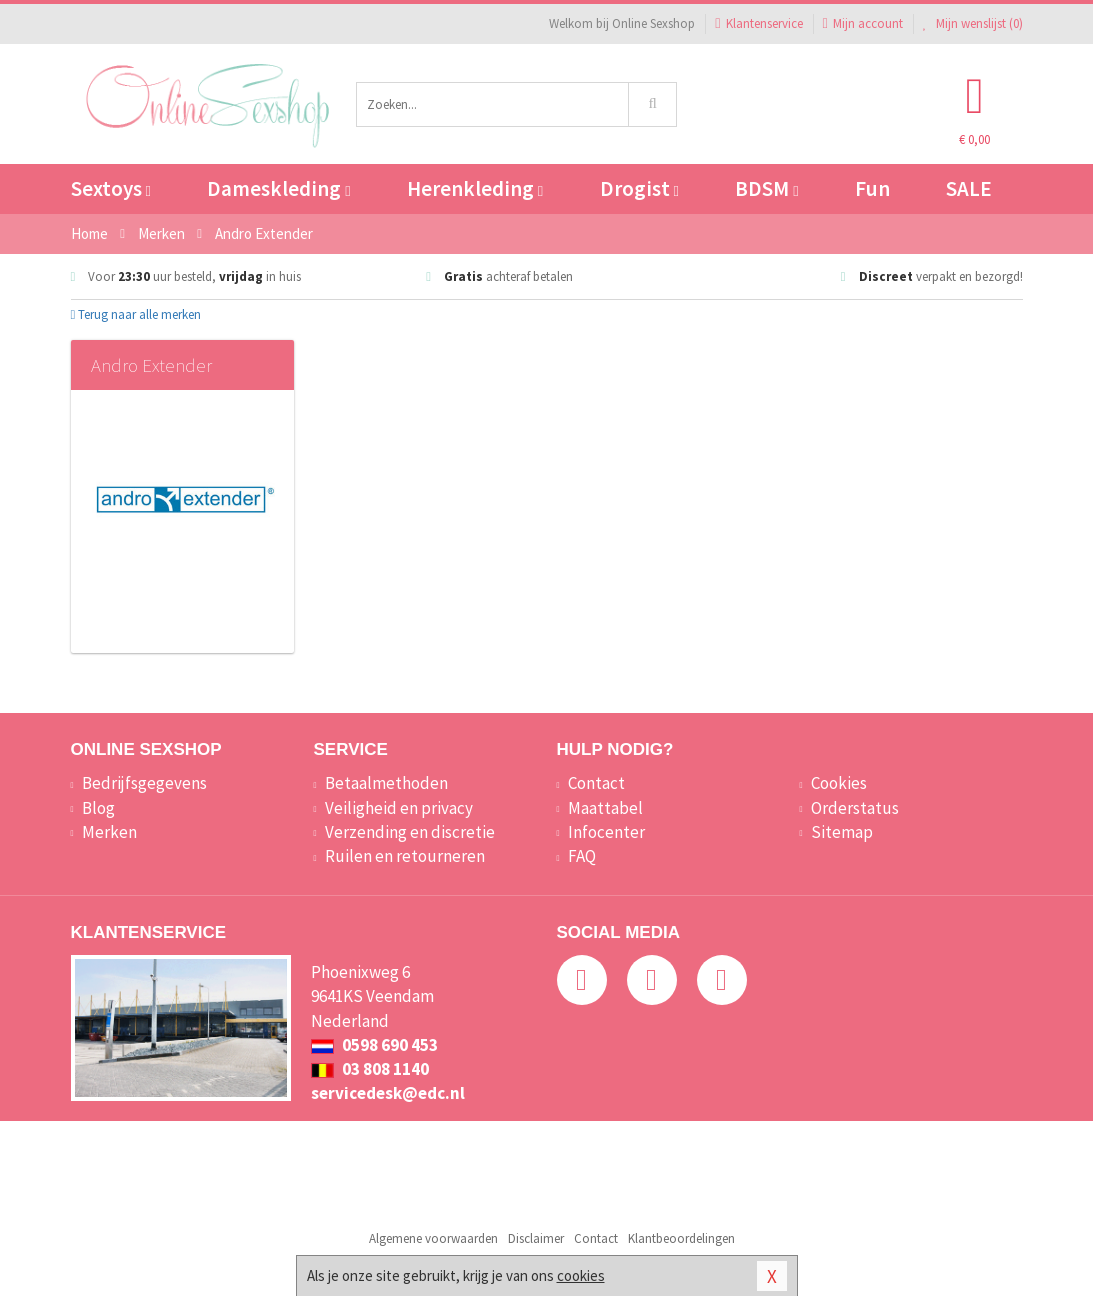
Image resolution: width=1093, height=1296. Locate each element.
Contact (596, 783)
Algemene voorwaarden (433, 1238)
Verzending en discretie (410, 832)
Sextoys (111, 188)
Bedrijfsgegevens (144, 783)
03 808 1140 (370, 1069)
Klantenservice (758, 23)
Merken (109, 832)
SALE (969, 188)
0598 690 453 (374, 1045)
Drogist (639, 188)
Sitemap (842, 832)
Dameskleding (278, 188)
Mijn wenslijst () (973, 23)
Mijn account (863, 23)
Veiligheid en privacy (399, 808)
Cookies (839, 783)
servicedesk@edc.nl (388, 1093)
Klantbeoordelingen (681, 1238)
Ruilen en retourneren (405, 856)
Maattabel (605, 808)
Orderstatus (855, 808)
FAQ (582, 856)
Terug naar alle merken (136, 314)
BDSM (766, 188)
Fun (872, 188)
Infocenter (606, 832)
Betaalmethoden (386, 783)
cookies (581, 1275)
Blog (98, 808)
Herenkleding (475, 188)
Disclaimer (536, 1238)
